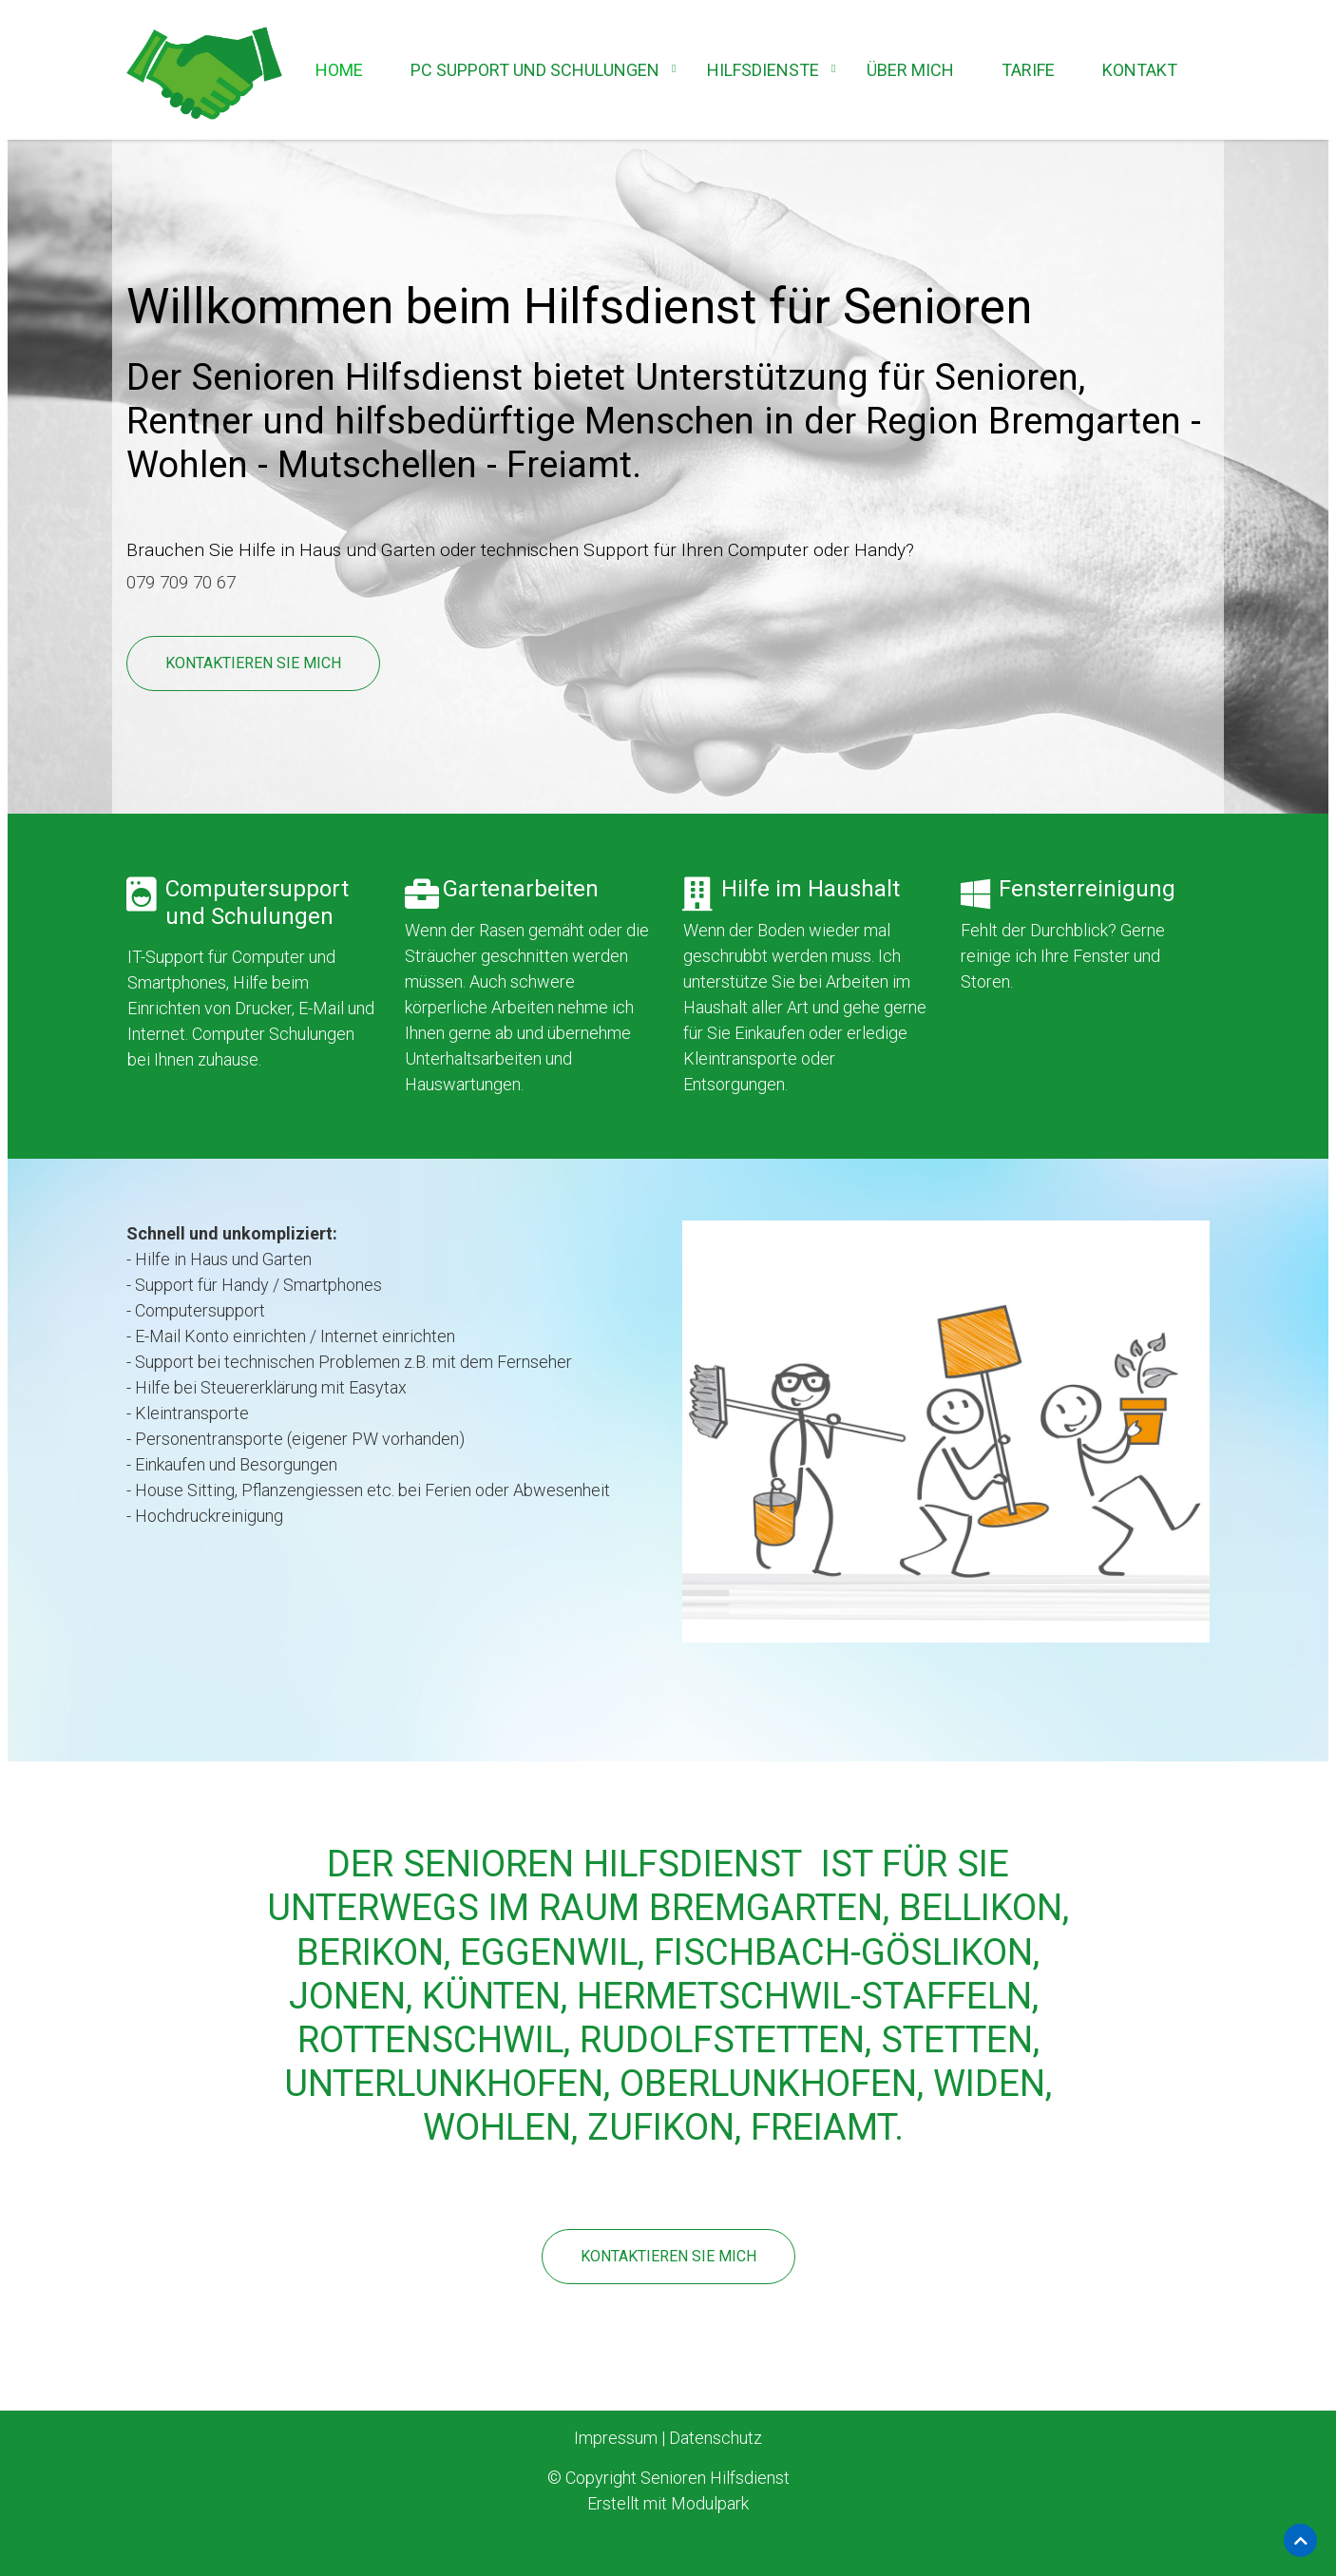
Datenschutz (715, 2436)
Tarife (1028, 70)
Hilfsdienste (763, 70)
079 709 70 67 (185, 582)
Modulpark (710, 2501)
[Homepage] (204, 74)
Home (339, 70)
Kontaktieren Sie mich (253, 663)
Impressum (616, 2436)
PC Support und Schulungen (534, 70)
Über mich (910, 70)
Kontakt (1139, 70)
